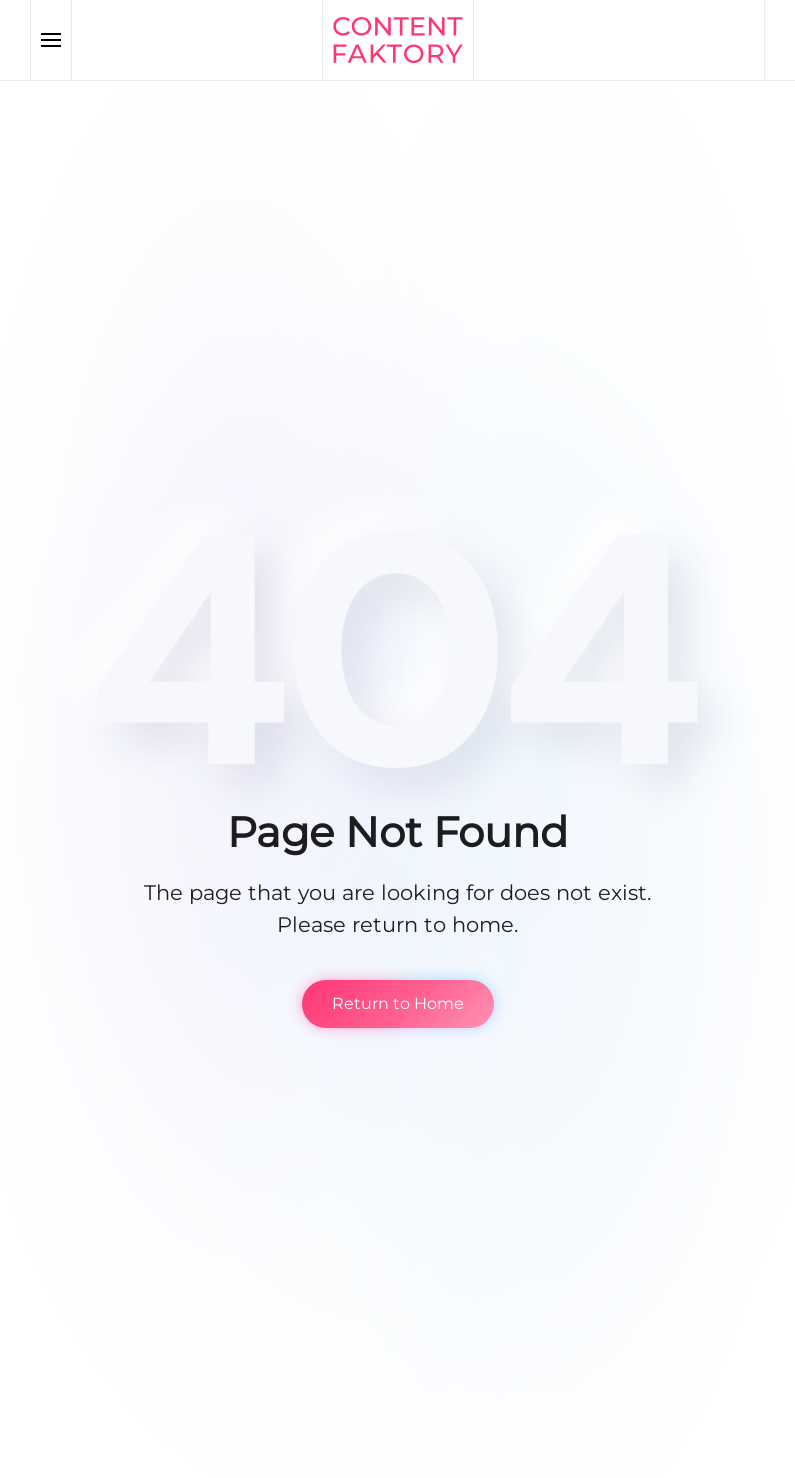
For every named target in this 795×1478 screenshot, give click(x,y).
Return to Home (398, 1003)
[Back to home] (398, 40)
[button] (51, 40)
